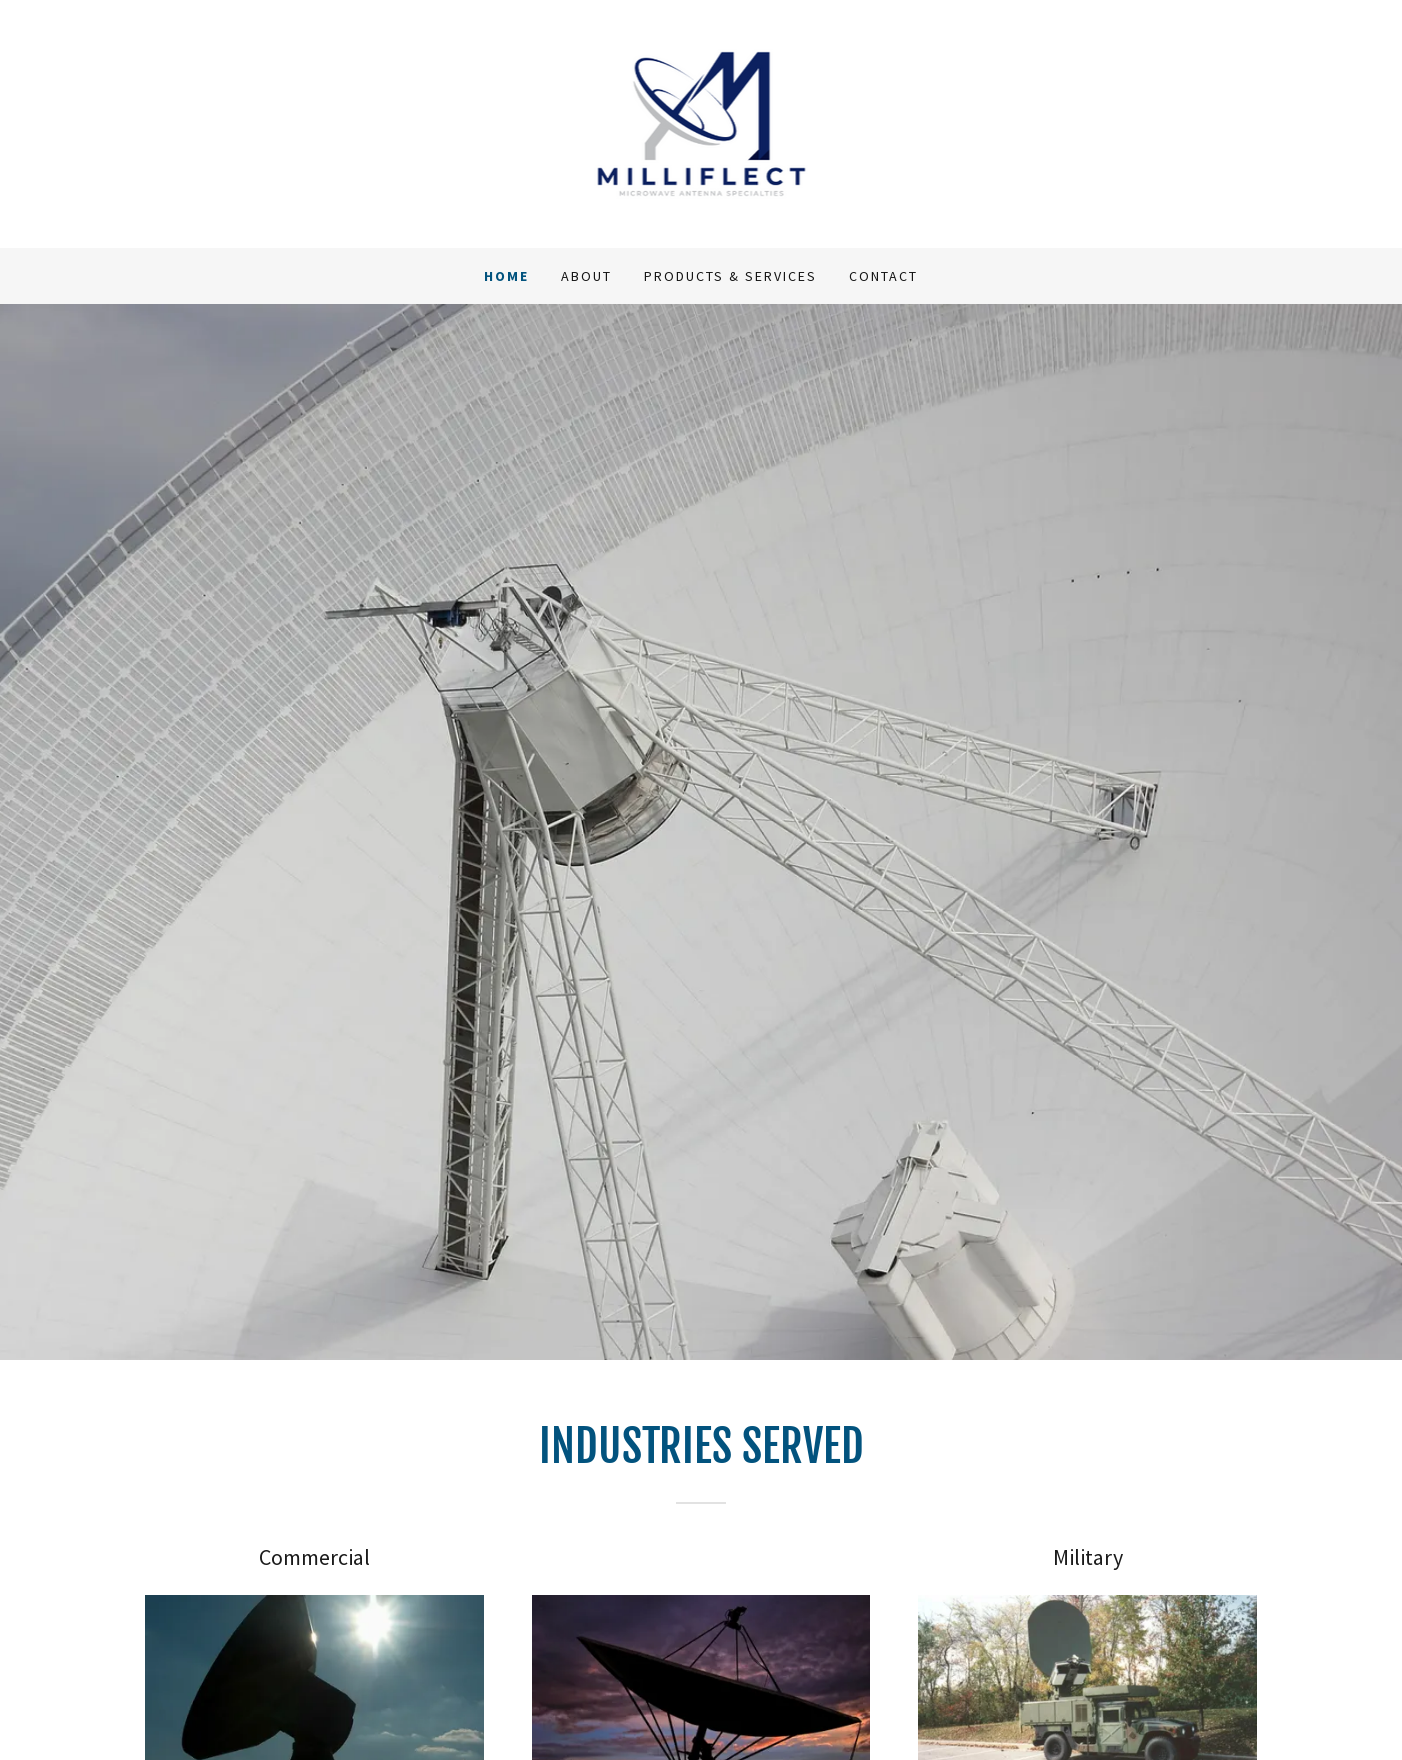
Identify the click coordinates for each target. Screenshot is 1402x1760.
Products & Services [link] (730, 276)
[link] (701, 122)
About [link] (586, 276)
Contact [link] (883, 276)
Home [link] (506, 276)
